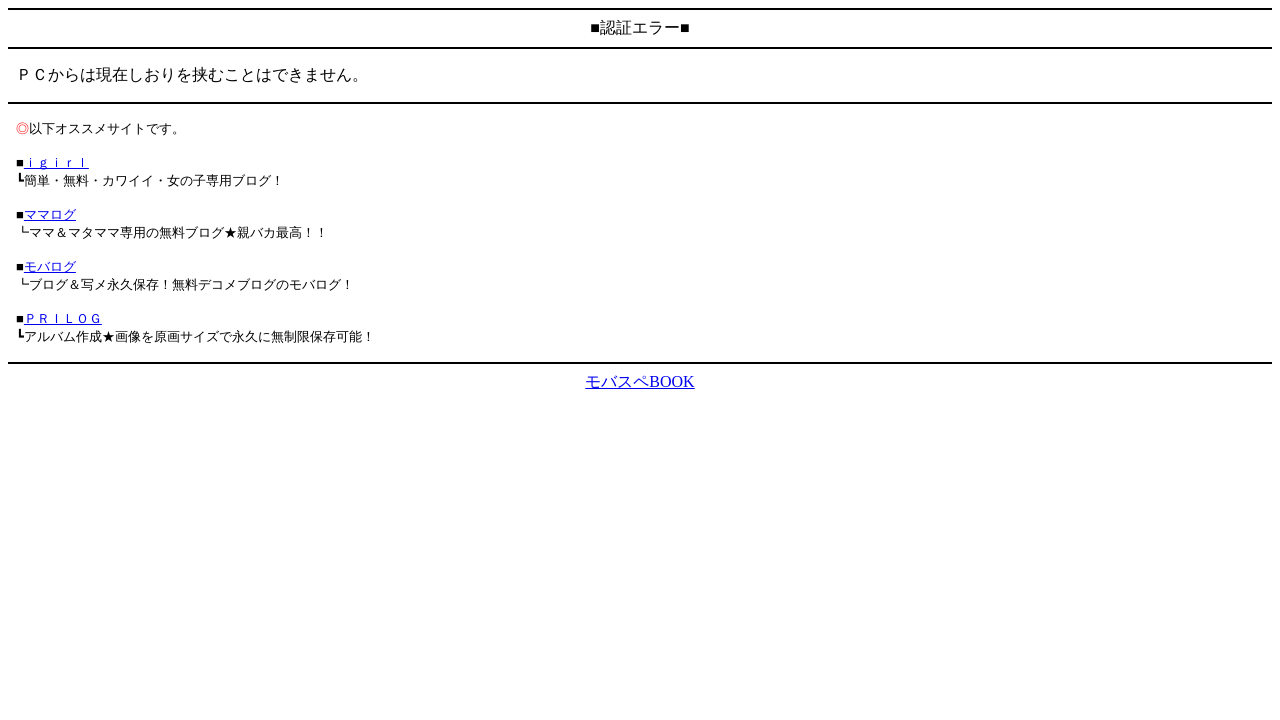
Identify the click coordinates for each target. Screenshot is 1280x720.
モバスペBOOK (639, 381)
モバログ (50, 266)
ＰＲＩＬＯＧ (63, 318)
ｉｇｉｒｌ (56, 162)
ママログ (50, 214)
